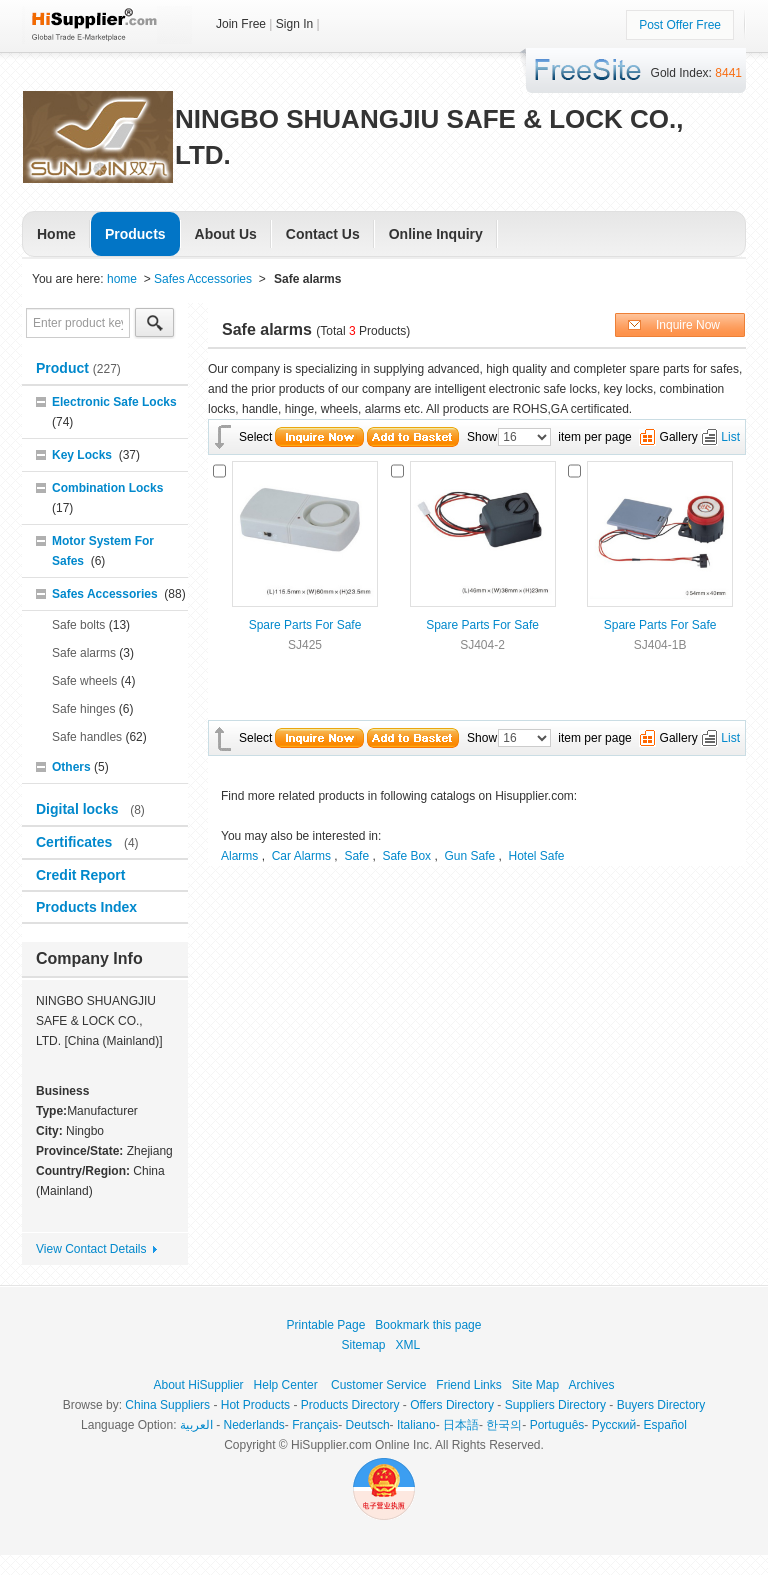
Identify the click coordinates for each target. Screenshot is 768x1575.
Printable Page (326, 1325)
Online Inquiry (436, 234)
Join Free (241, 24)
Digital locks (79, 809)
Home (56, 234)
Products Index (86, 907)
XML (408, 1345)
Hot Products (255, 1405)
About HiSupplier (199, 1385)
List (730, 437)
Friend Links (468, 1385)
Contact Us (323, 234)
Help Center (286, 1385)
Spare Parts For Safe (305, 625)
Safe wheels (84, 681)
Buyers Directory (661, 1405)
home (122, 279)
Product (64, 368)
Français (315, 1425)
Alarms (239, 856)
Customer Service (378, 1385)
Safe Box (406, 856)
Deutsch (368, 1425)
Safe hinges (83, 709)
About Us (226, 234)
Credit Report (82, 875)
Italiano (416, 1425)
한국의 (504, 1425)
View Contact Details (91, 1249)
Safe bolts (78, 625)
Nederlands (253, 1425)
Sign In (294, 24)
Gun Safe (469, 856)
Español (665, 1425)
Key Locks (82, 455)
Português (557, 1425)
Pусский (614, 1425)
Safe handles (87, 737)
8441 (728, 73)
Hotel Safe (537, 856)
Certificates (76, 842)
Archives (591, 1385)
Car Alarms (301, 856)
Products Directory (350, 1405)
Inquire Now (688, 325)
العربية (196, 1425)
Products (135, 234)
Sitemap (364, 1345)
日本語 (461, 1425)
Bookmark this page (428, 1325)
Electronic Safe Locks (114, 402)
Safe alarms (84, 653)
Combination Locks (107, 488)
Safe (356, 856)
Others (71, 767)
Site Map (535, 1385)
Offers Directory (452, 1405)
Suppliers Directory (555, 1405)
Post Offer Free (680, 25)
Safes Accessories (203, 279)
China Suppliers (167, 1405)
